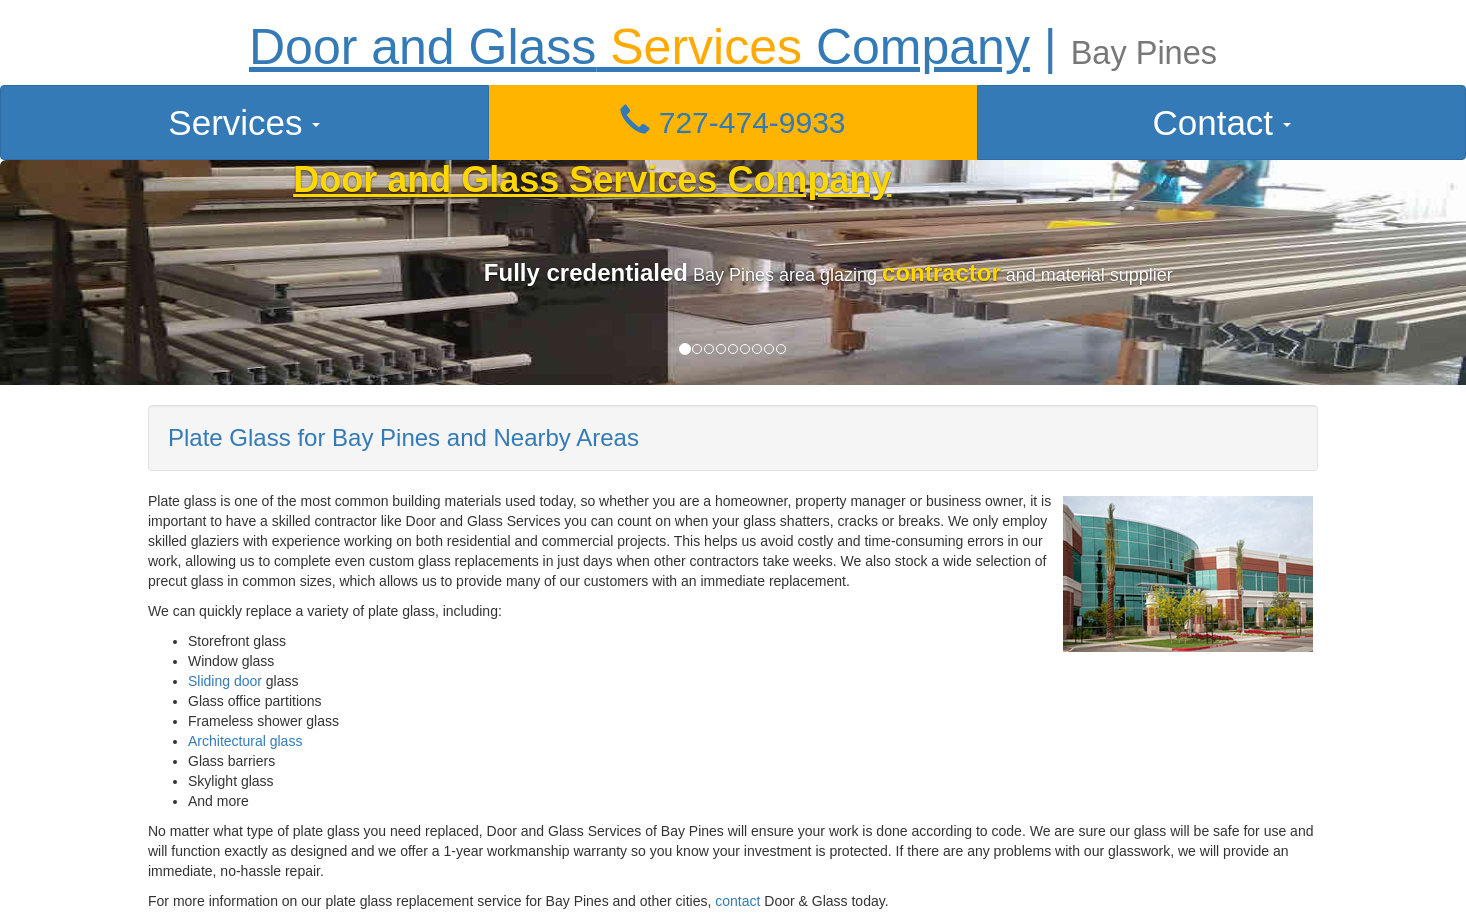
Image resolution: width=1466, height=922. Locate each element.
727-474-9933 (732, 122)
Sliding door (225, 681)
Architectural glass (245, 741)
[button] (733, 122)
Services (244, 122)
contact (737, 901)
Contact (1221, 122)
